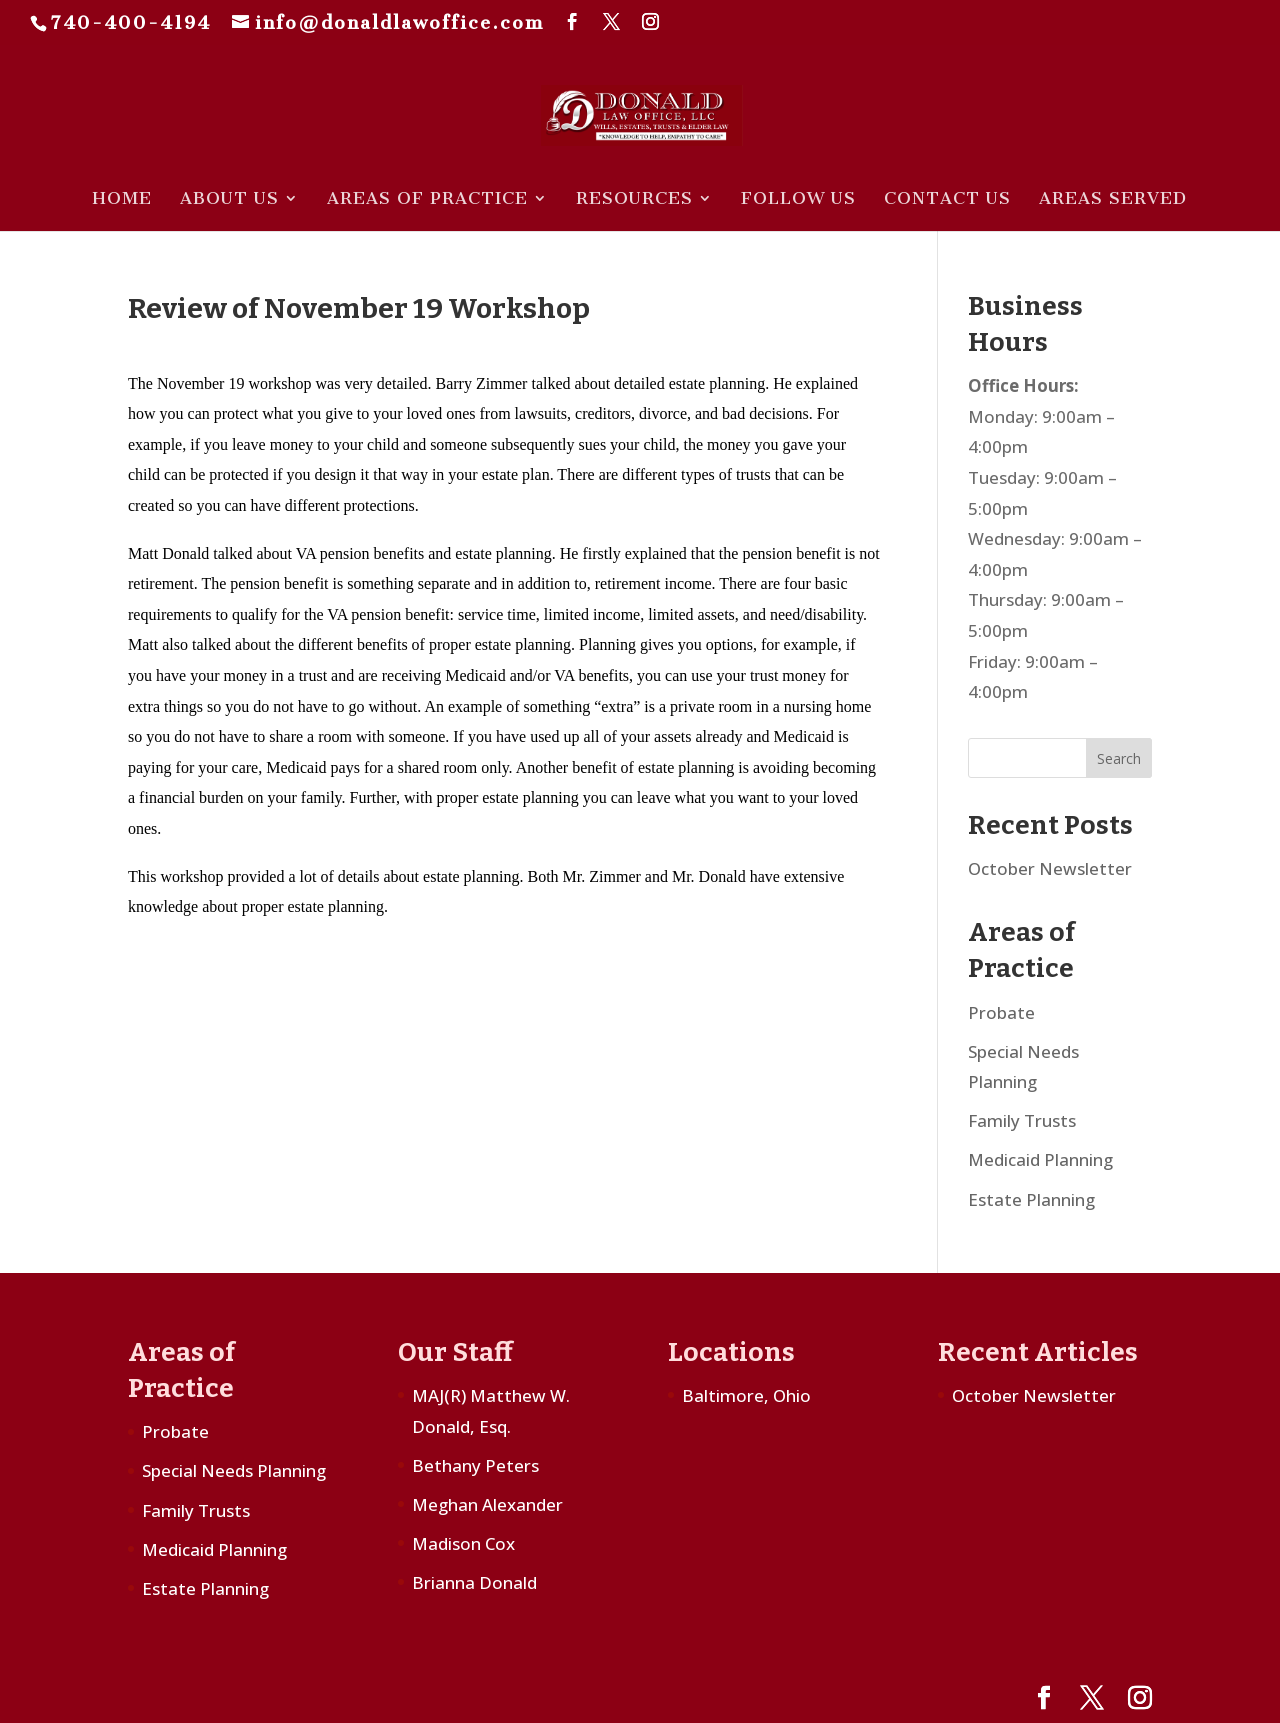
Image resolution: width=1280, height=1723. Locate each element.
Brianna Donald (474, 1582)
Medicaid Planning (1040, 1159)
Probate (1001, 1012)
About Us (229, 199)
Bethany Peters (475, 1465)
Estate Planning (1031, 1199)
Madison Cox (463, 1543)
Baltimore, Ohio (746, 1395)
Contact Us (947, 199)
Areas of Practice (427, 199)
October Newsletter (1050, 868)
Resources (634, 199)
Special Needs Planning (234, 1470)
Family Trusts (1022, 1120)
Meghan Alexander (487, 1504)
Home (122, 199)
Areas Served (1113, 199)
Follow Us (798, 199)
